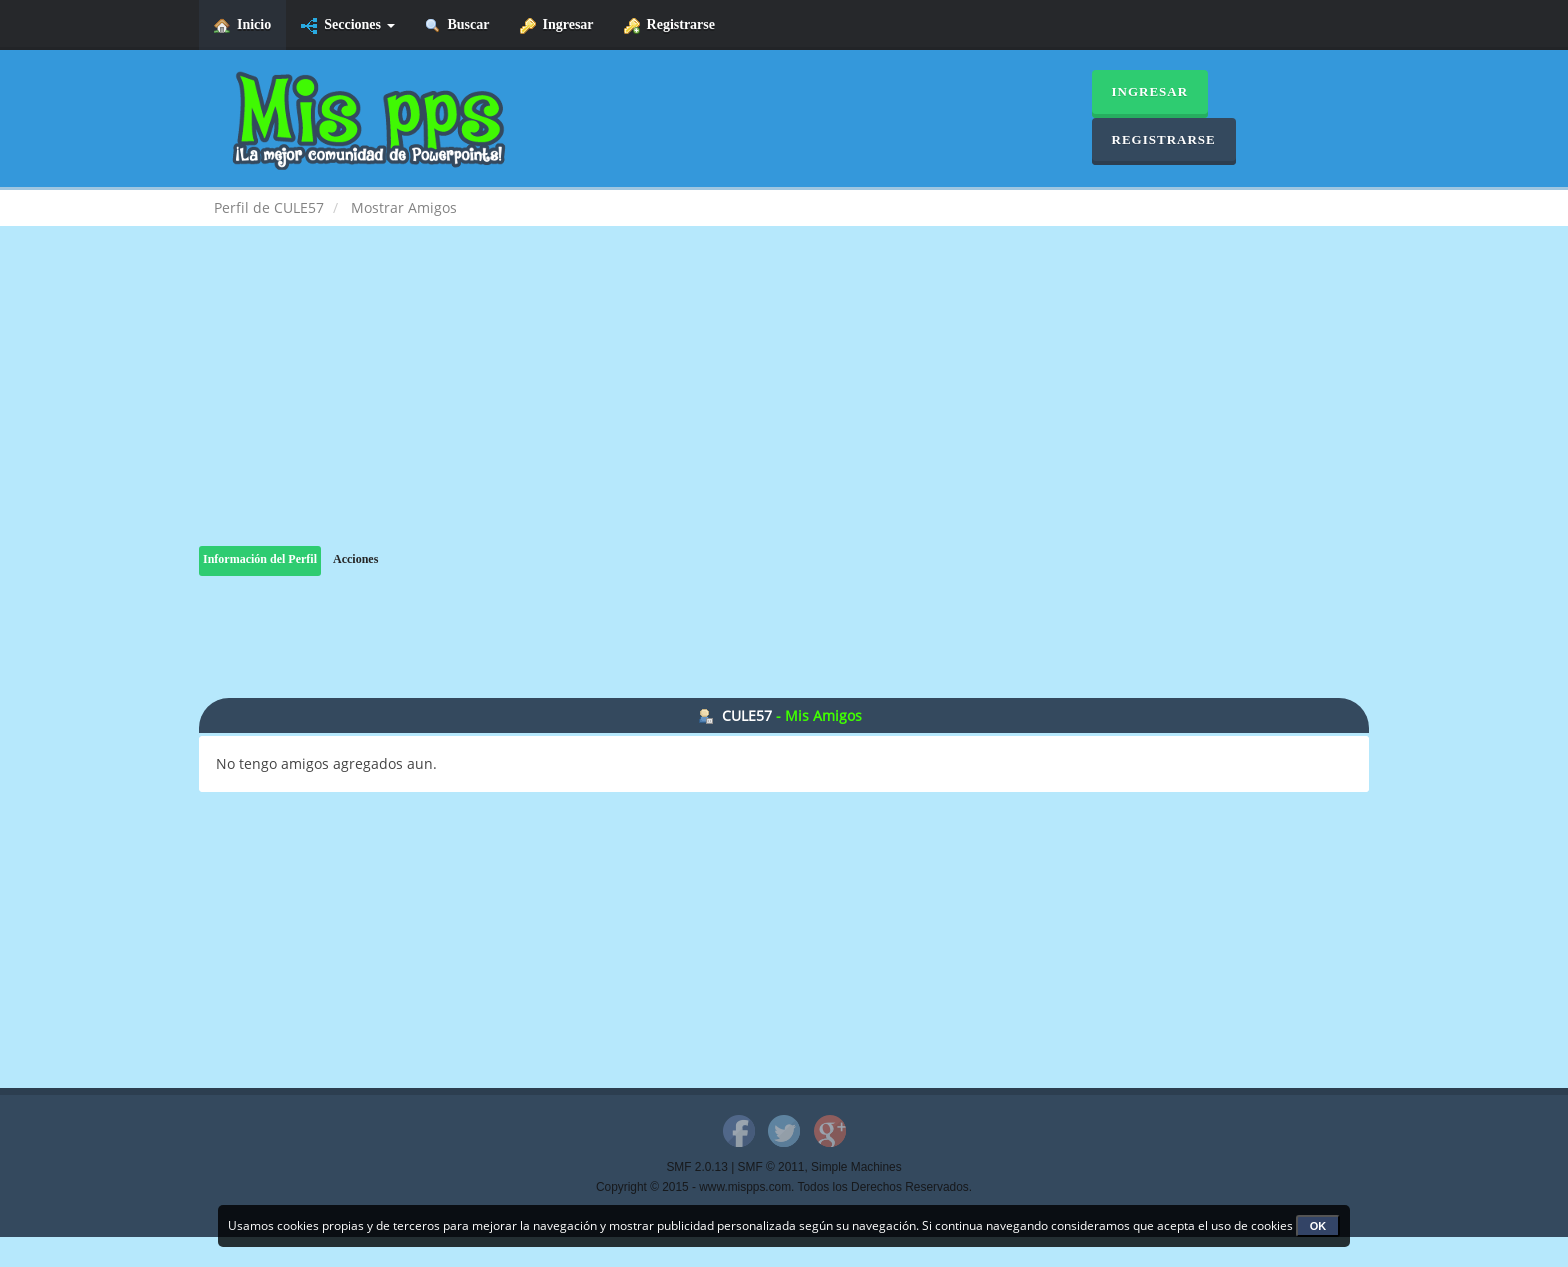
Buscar (457, 25)
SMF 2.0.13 (696, 1167)
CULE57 (747, 715)
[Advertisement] (784, 406)
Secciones (347, 25)
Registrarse (669, 25)
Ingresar (557, 25)
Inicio (242, 25)
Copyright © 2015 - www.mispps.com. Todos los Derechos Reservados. (784, 1187)
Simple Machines (856, 1167)
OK (1318, 1226)
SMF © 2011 (771, 1167)
